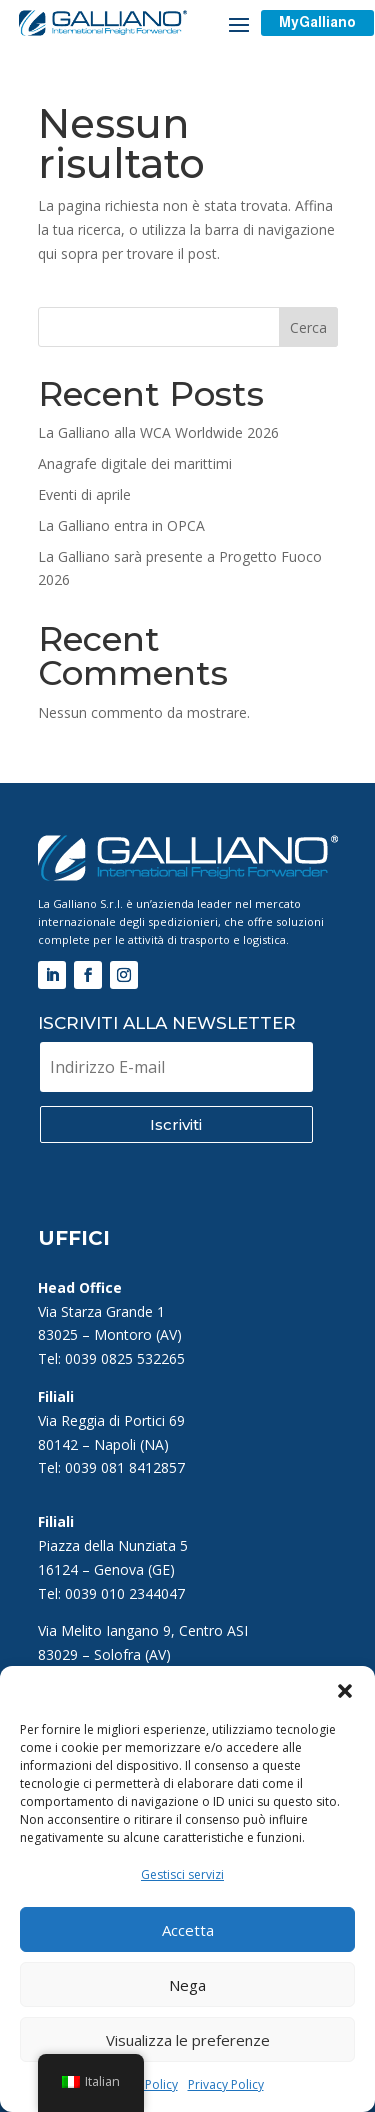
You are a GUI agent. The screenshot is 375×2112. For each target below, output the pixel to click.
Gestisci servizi (182, 1874)
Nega (187, 1985)
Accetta (188, 1930)
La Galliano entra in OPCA (121, 525)
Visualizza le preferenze (188, 2040)
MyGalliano (317, 22)
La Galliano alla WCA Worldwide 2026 (158, 432)
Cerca (308, 327)
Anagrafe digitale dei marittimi (135, 463)
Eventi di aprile (84, 494)
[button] (345, 1691)
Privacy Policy (226, 2084)
